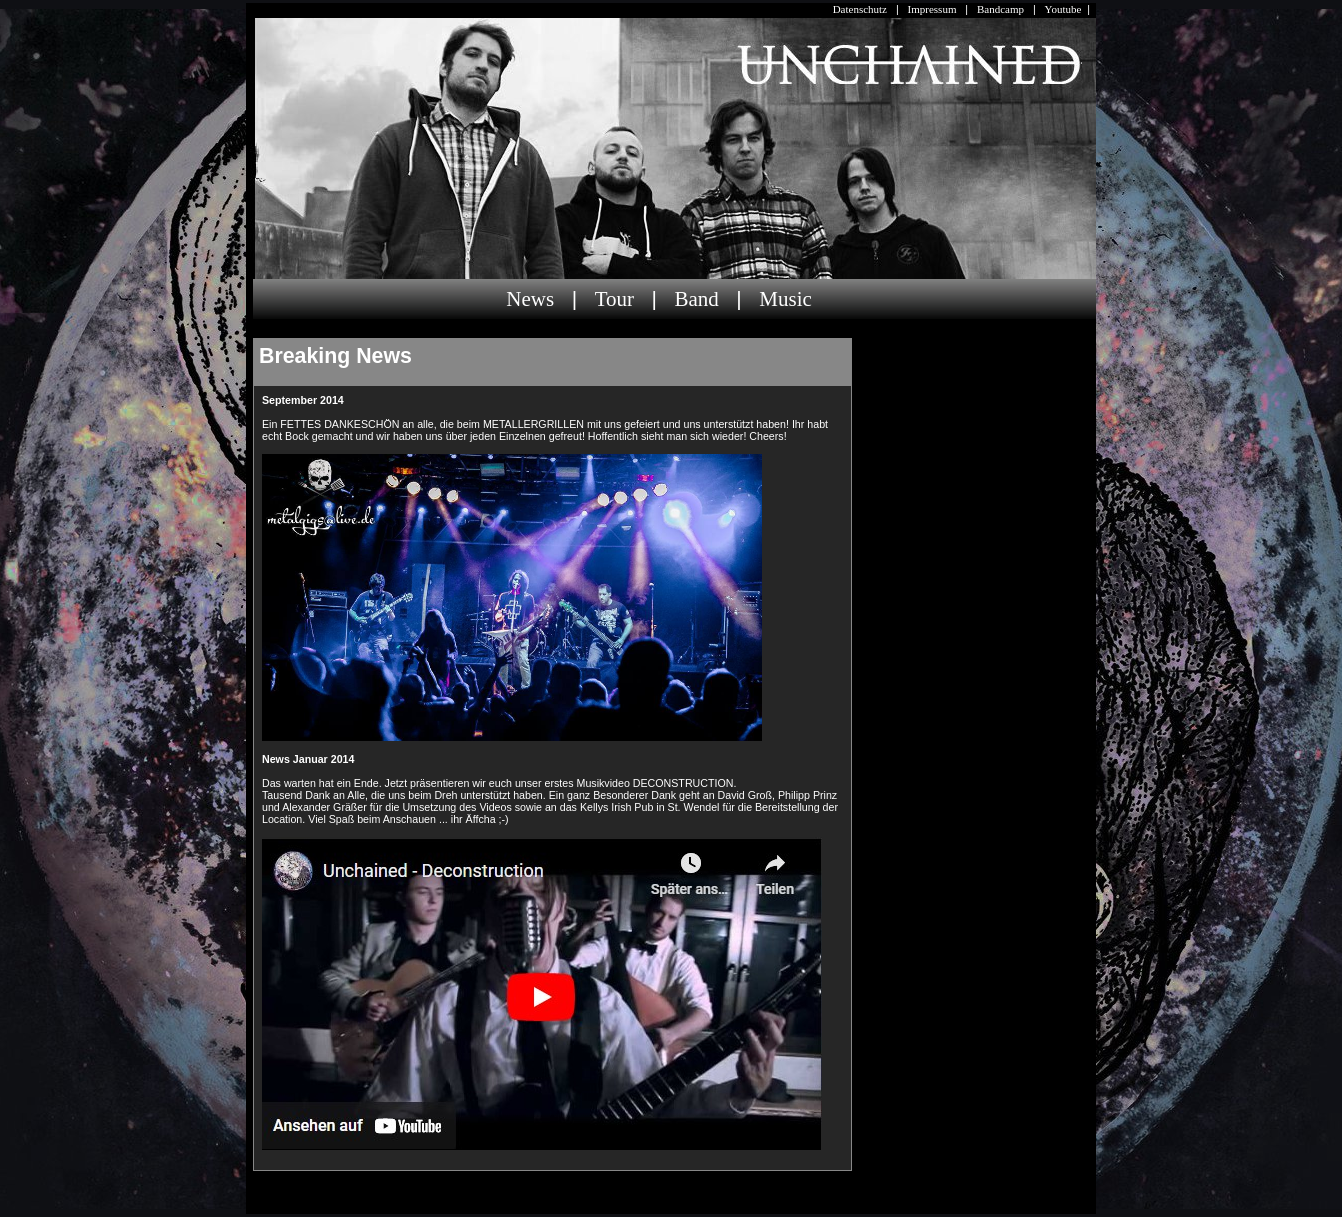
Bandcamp (1000, 9)
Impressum (932, 9)
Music (785, 299)
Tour (614, 299)
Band (696, 299)
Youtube (1063, 9)
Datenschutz (860, 9)
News (530, 299)
